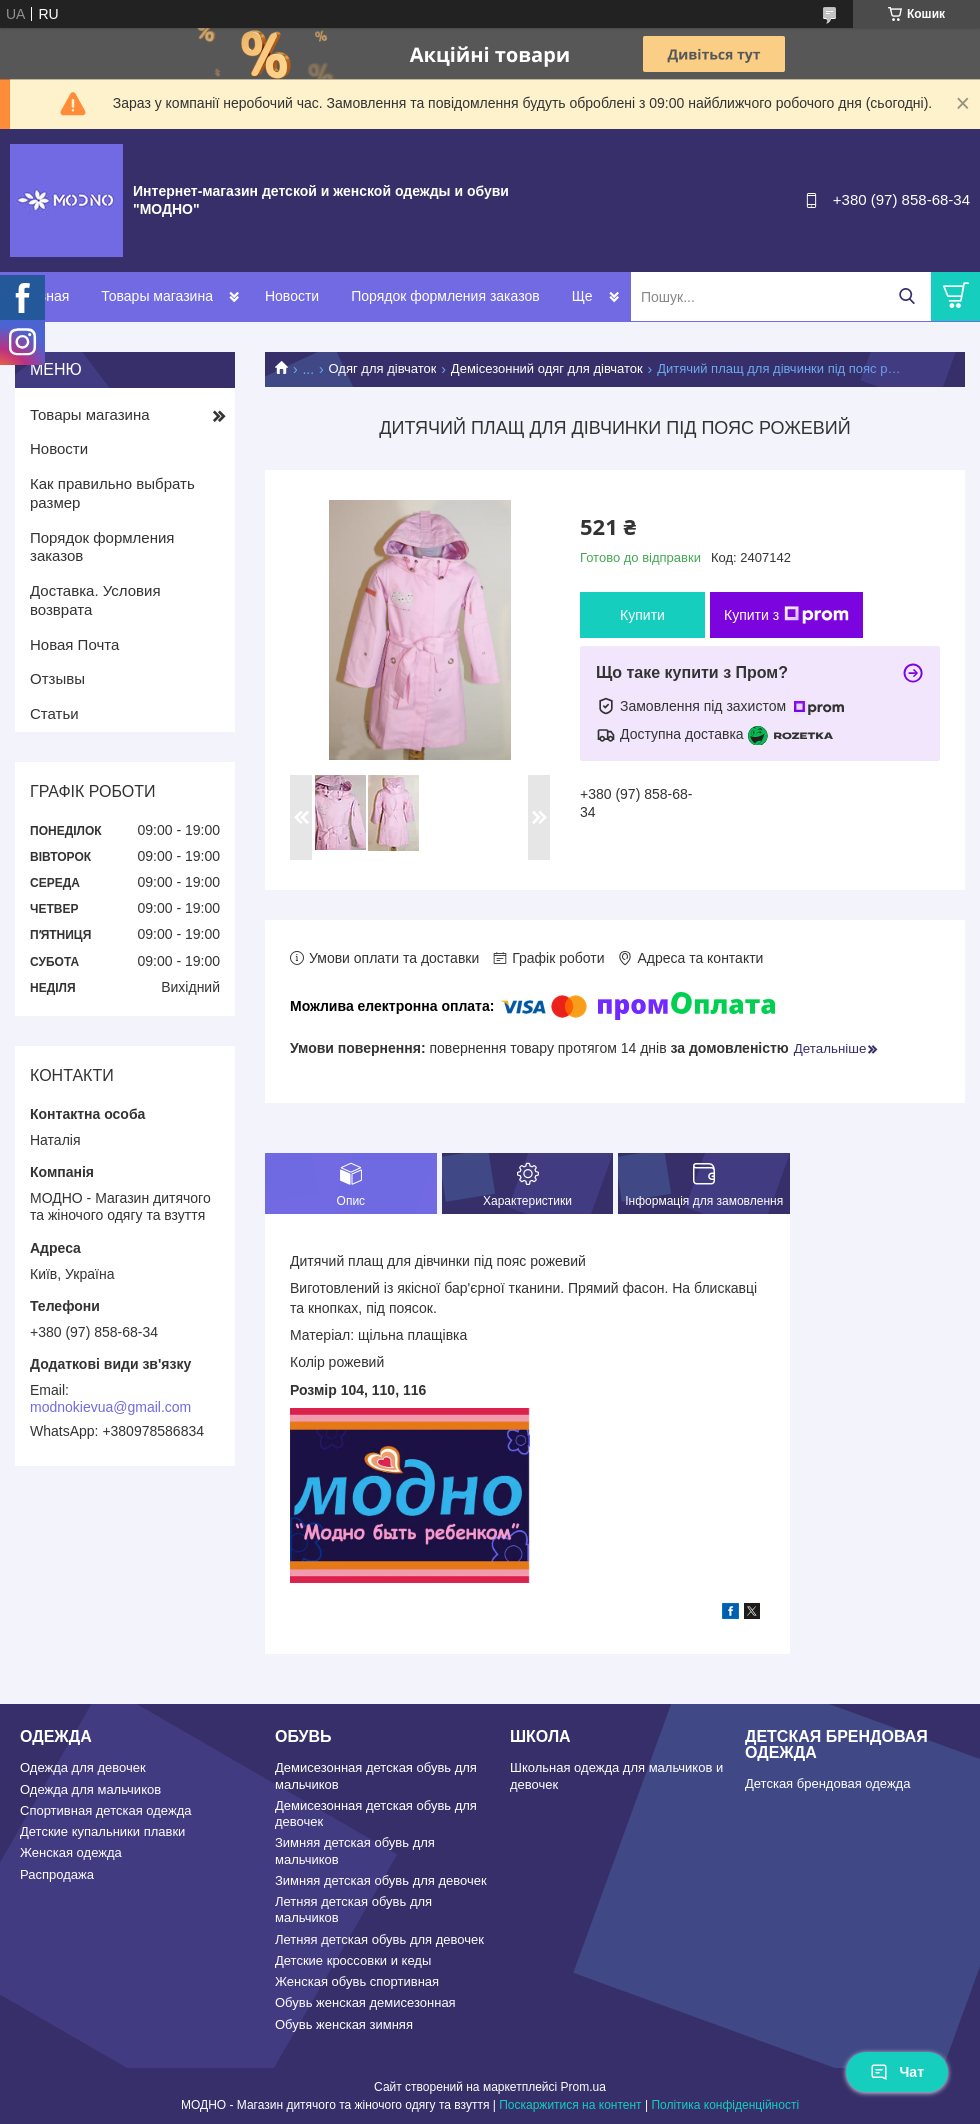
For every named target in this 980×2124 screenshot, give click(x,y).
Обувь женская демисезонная (365, 2002)
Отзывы (57, 678)
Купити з (786, 615)
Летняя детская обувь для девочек (379, 1939)
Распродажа (57, 1874)
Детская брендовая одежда (827, 1783)
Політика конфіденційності (725, 2105)
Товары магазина (157, 296)
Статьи (54, 713)
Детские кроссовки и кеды (353, 1960)
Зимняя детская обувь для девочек (381, 1880)
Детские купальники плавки (102, 1831)
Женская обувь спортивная (357, 1981)
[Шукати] (906, 296)
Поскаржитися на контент (570, 2105)
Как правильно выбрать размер (112, 493)
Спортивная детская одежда (105, 1810)
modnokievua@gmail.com (110, 1407)
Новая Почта (74, 644)
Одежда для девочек (83, 1767)
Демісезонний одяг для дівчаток (547, 368)
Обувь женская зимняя (344, 2024)
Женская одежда (71, 1852)
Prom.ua (583, 2087)
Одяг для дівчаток (383, 368)
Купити (642, 615)
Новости (292, 296)
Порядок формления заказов (445, 296)
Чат (897, 2072)
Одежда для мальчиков (90, 1789)
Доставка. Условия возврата (95, 600)
